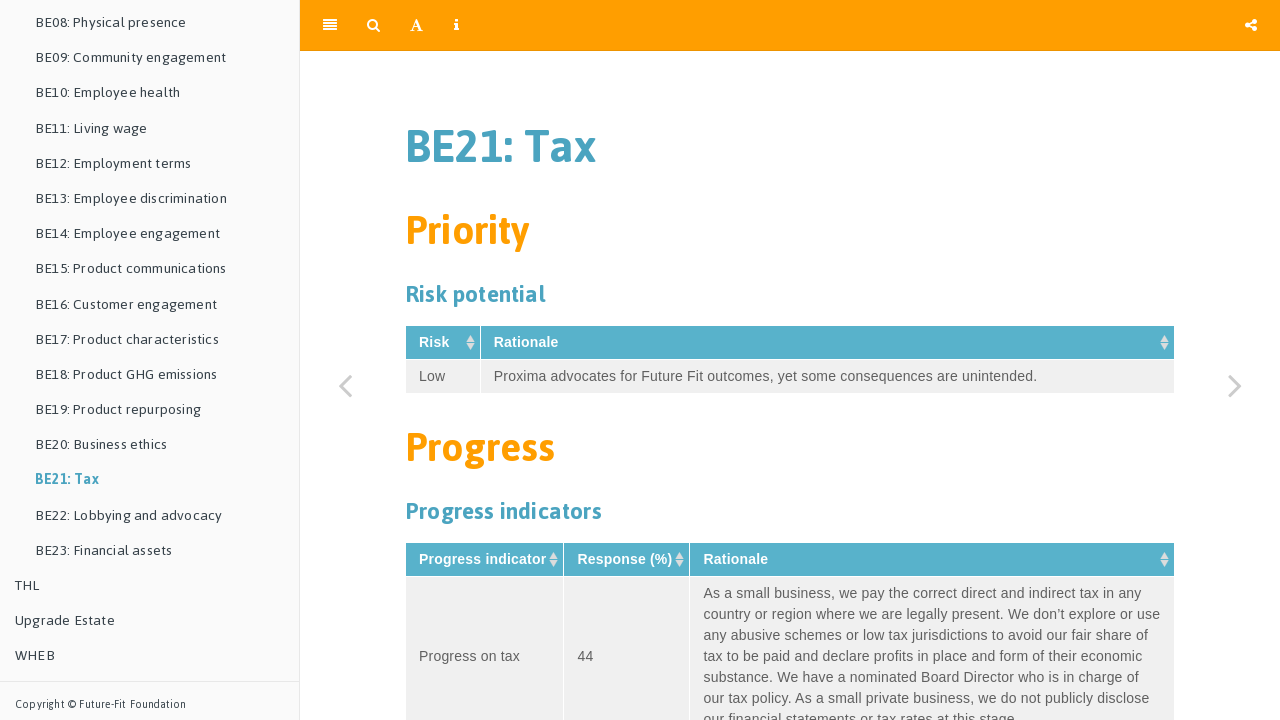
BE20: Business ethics (101, 444)
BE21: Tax (67, 479)
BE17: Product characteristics (127, 339)
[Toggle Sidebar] (330, 25)
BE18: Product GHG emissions (126, 374)
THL (27, 585)
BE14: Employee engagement (127, 233)
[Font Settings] (416, 25)
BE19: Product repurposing (118, 409)
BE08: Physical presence (111, 22)
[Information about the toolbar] (456, 25)
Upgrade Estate (65, 620)
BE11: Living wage (91, 128)
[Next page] (1235, 385)
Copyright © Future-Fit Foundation (101, 704)
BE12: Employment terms (113, 163)
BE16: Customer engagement (126, 304)
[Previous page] (345, 385)
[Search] (373, 25)
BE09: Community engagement (130, 57)
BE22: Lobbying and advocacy (128, 515)
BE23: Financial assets (103, 550)
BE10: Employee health (107, 92)
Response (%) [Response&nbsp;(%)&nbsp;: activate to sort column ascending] (626, 559)
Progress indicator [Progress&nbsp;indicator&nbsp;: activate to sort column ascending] (484, 559)
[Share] (1251, 25)
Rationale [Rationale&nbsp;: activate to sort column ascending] (528, 342)
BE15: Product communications (131, 268)
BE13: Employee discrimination (131, 198)
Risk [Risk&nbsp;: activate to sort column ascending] (436, 342)
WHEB (35, 655)
